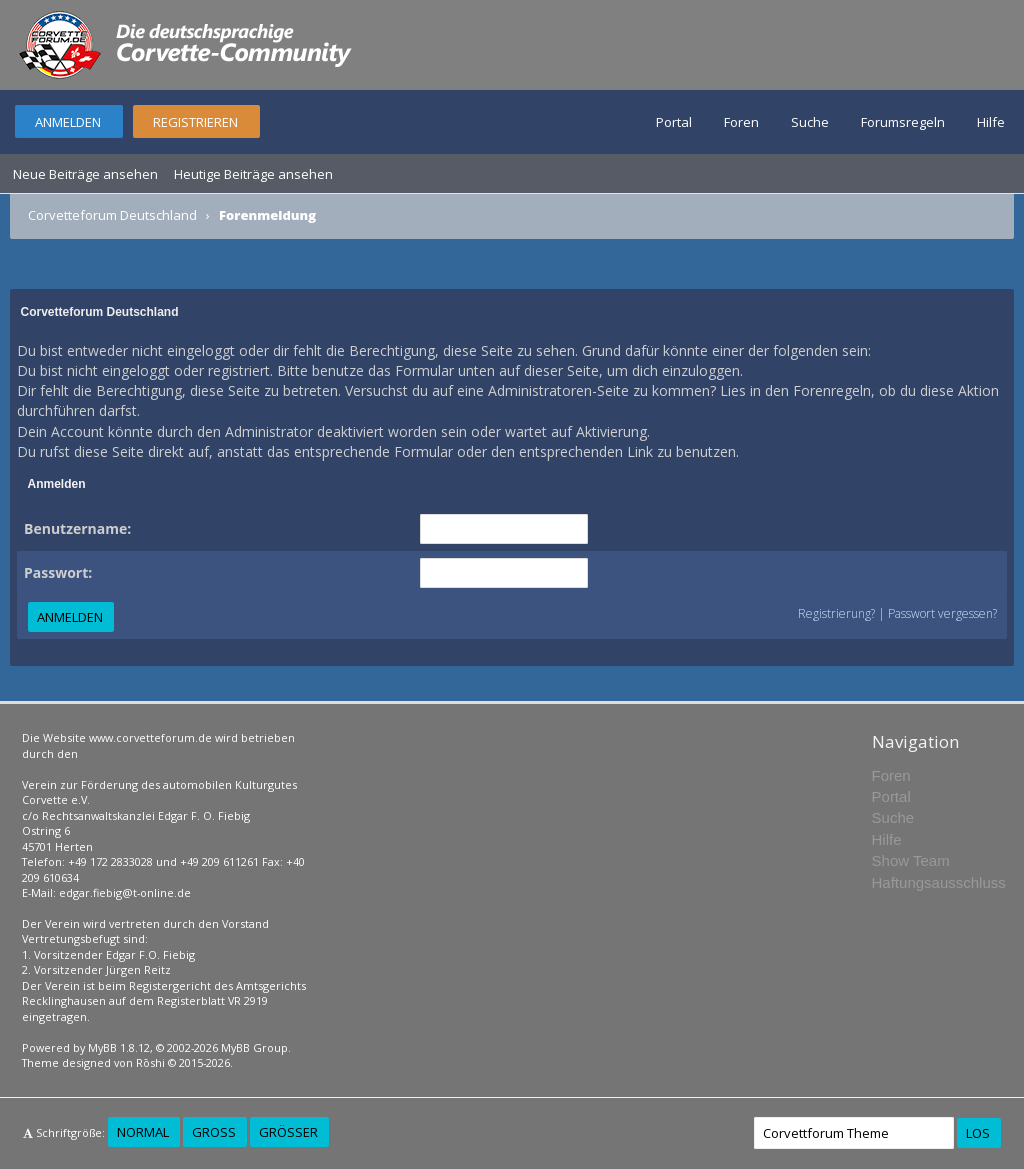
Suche (810, 122)
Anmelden (68, 122)
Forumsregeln (903, 122)
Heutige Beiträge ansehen (253, 174)
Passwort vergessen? (942, 613)
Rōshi (150, 1062)
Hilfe (991, 122)
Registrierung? (836, 613)
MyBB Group (254, 1047)
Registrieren (195, 122)
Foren (741, 122)
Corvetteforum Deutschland (112, 215)
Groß (214, 1132)
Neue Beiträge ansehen (85, 174)
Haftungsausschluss (939, 882)
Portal (674, 122)
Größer (288, 1132)
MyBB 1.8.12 (119, 1047)
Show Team (911, 860)
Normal (143, 1132)
